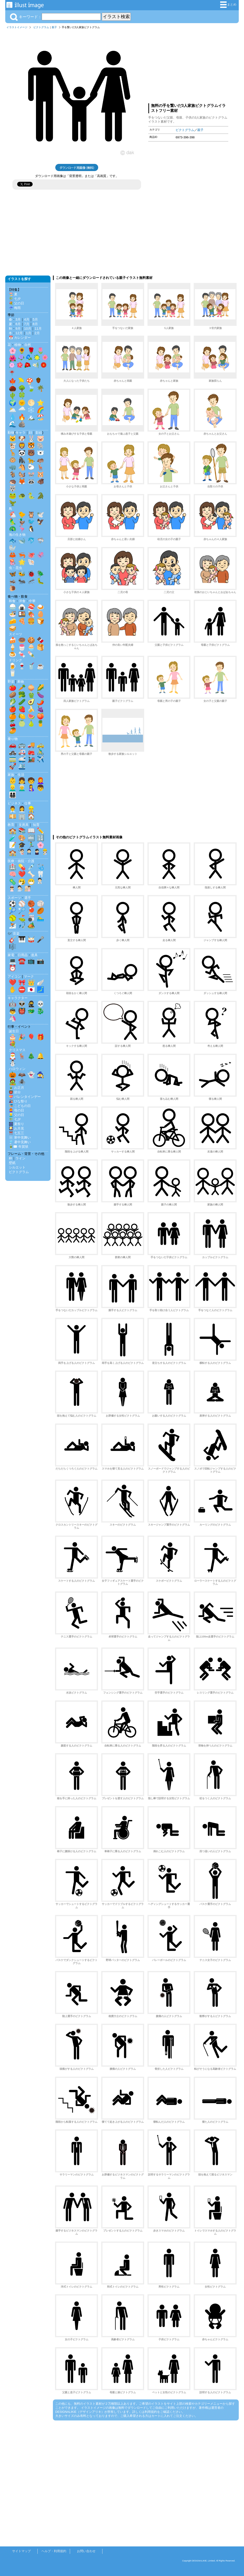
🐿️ (22, 474)
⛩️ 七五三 (16, 1133)
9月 (18, 328)
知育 (36, 825)
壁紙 (12, 1163)
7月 (26, 324)
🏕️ (31, 925)
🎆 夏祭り (16, 1124)
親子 (54, 27)
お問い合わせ (86, 2551)
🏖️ (40, 417)
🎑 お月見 (16, 1128)
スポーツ (14, 898)
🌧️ (22, 410)
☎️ (22, 961)
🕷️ (22, 1082)
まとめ (228, 4)
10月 (27, 328)
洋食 (22, 601)
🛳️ (22, 766)
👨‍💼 (12, 809)
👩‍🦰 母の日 (16, 1110)
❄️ (31, 410)
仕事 (27, 803)
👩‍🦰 (40, 780)
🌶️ (40, 702)
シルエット (17, 1167)
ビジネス (14, 803)
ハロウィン (17, 1069)
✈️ (40, 759)
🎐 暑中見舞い (20, 1142)
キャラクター (18, 998)
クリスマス (17, 1050)
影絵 (39, 432)
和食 (12, 601)
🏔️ (31, 417)
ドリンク (15, 660)
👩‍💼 (22, 809)
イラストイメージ (16, 27)
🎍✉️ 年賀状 (18, 1146)
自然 (27, 345)
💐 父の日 (16, 303)
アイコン (14, 976)
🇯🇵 (31, 989)
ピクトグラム (41, 27)
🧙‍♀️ (40, 1074)
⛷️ (12, 925)
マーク (29, 976)
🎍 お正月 (16, 1088)
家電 (11, 955)
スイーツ (15, 634)
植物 (17, 345)
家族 (11, 775)
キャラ (20, 432)
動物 (11, 432)
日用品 (23, 955)
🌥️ (12, 410)
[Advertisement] (188, 65)
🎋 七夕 (15, 299)
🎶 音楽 (14, 933)
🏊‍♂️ (40, 918)
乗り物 (13, 739)
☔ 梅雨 (15, 308)
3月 (18, 319)
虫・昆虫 (15, 568)
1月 (28, 333)
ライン (20, 1158)
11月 (38, 328)
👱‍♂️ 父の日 (16, 1115)
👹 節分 (15, 1092)
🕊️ (40, 514)
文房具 (24, 825)
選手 (27, 898)
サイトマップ (21, 2551)
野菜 (11, 681)
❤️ (22, 874)
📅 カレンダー (20, 337)
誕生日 (14, 1031)
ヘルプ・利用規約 (53, 2551)
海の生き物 (17, 535)
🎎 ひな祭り (18, 1101)
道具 (34, 955)
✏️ (40, 830)
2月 (37, 333)
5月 (35, 319)
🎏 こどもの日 (20, 1106)
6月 (18, 324)
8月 (35, 324)
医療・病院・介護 (21, 861)
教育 (11, 825)
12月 (19, 333)
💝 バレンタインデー (25, 1097)
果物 (20, 681)
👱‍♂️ (12, 787)
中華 (32, 601)
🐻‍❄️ (40, 452)
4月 (26, 319)
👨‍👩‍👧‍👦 (12, 795)
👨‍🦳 (22, 787)
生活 (21, 775)
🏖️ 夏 (13, 294)
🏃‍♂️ (31, 845)
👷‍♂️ (31, 809)
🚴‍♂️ (40, 752)
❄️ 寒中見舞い (20, 1137)
